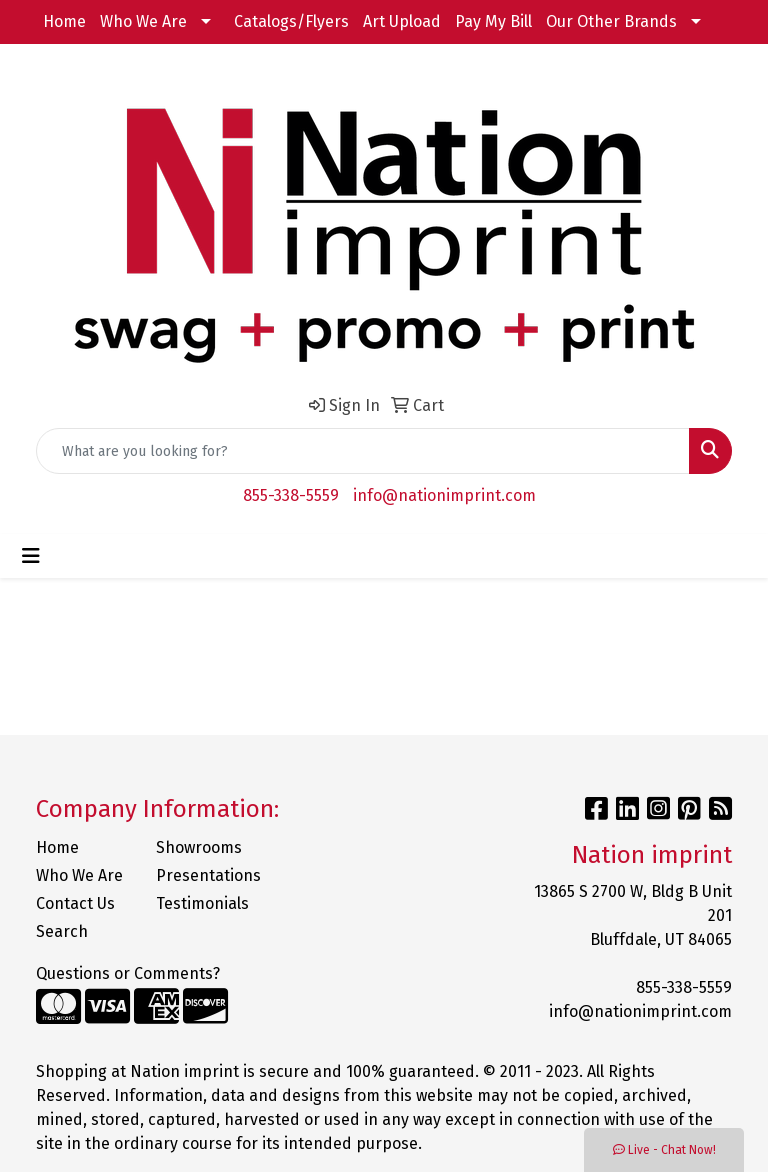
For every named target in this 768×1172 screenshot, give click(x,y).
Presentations (204, 875)
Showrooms (199, 847)
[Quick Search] (363, 451)
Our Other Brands (611, 21)
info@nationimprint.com (444, 495)
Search (62, 931)
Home (64, 21)
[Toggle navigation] (31, 556)
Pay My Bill (493, 21)
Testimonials (202, 903)
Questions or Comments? (128, 973)
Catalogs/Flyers (291, 21)
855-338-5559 (291, 495)
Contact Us (75, 903)
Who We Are (143, 21)
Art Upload (402, 21)
